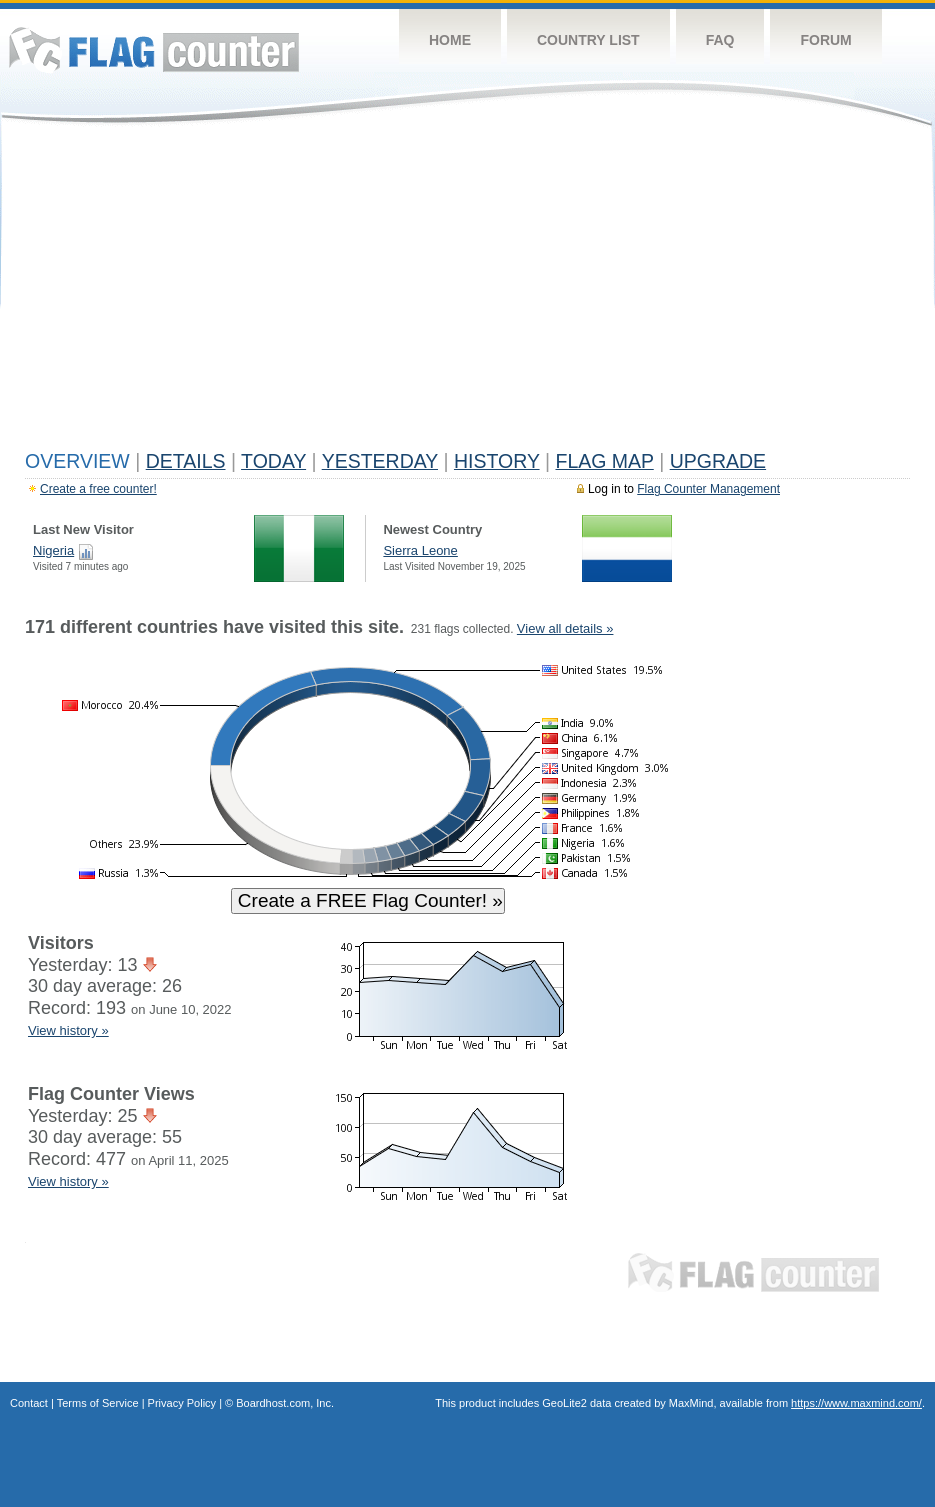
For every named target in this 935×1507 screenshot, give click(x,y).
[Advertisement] (467, 292)
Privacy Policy (182, 1403)
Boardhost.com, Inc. (285, 1403)
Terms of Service (98, 1403)
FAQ (720, 40)
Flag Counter (154, 49)
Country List (588, 40)
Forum (825, 40)
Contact (29, 1403)
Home (450, 40)
